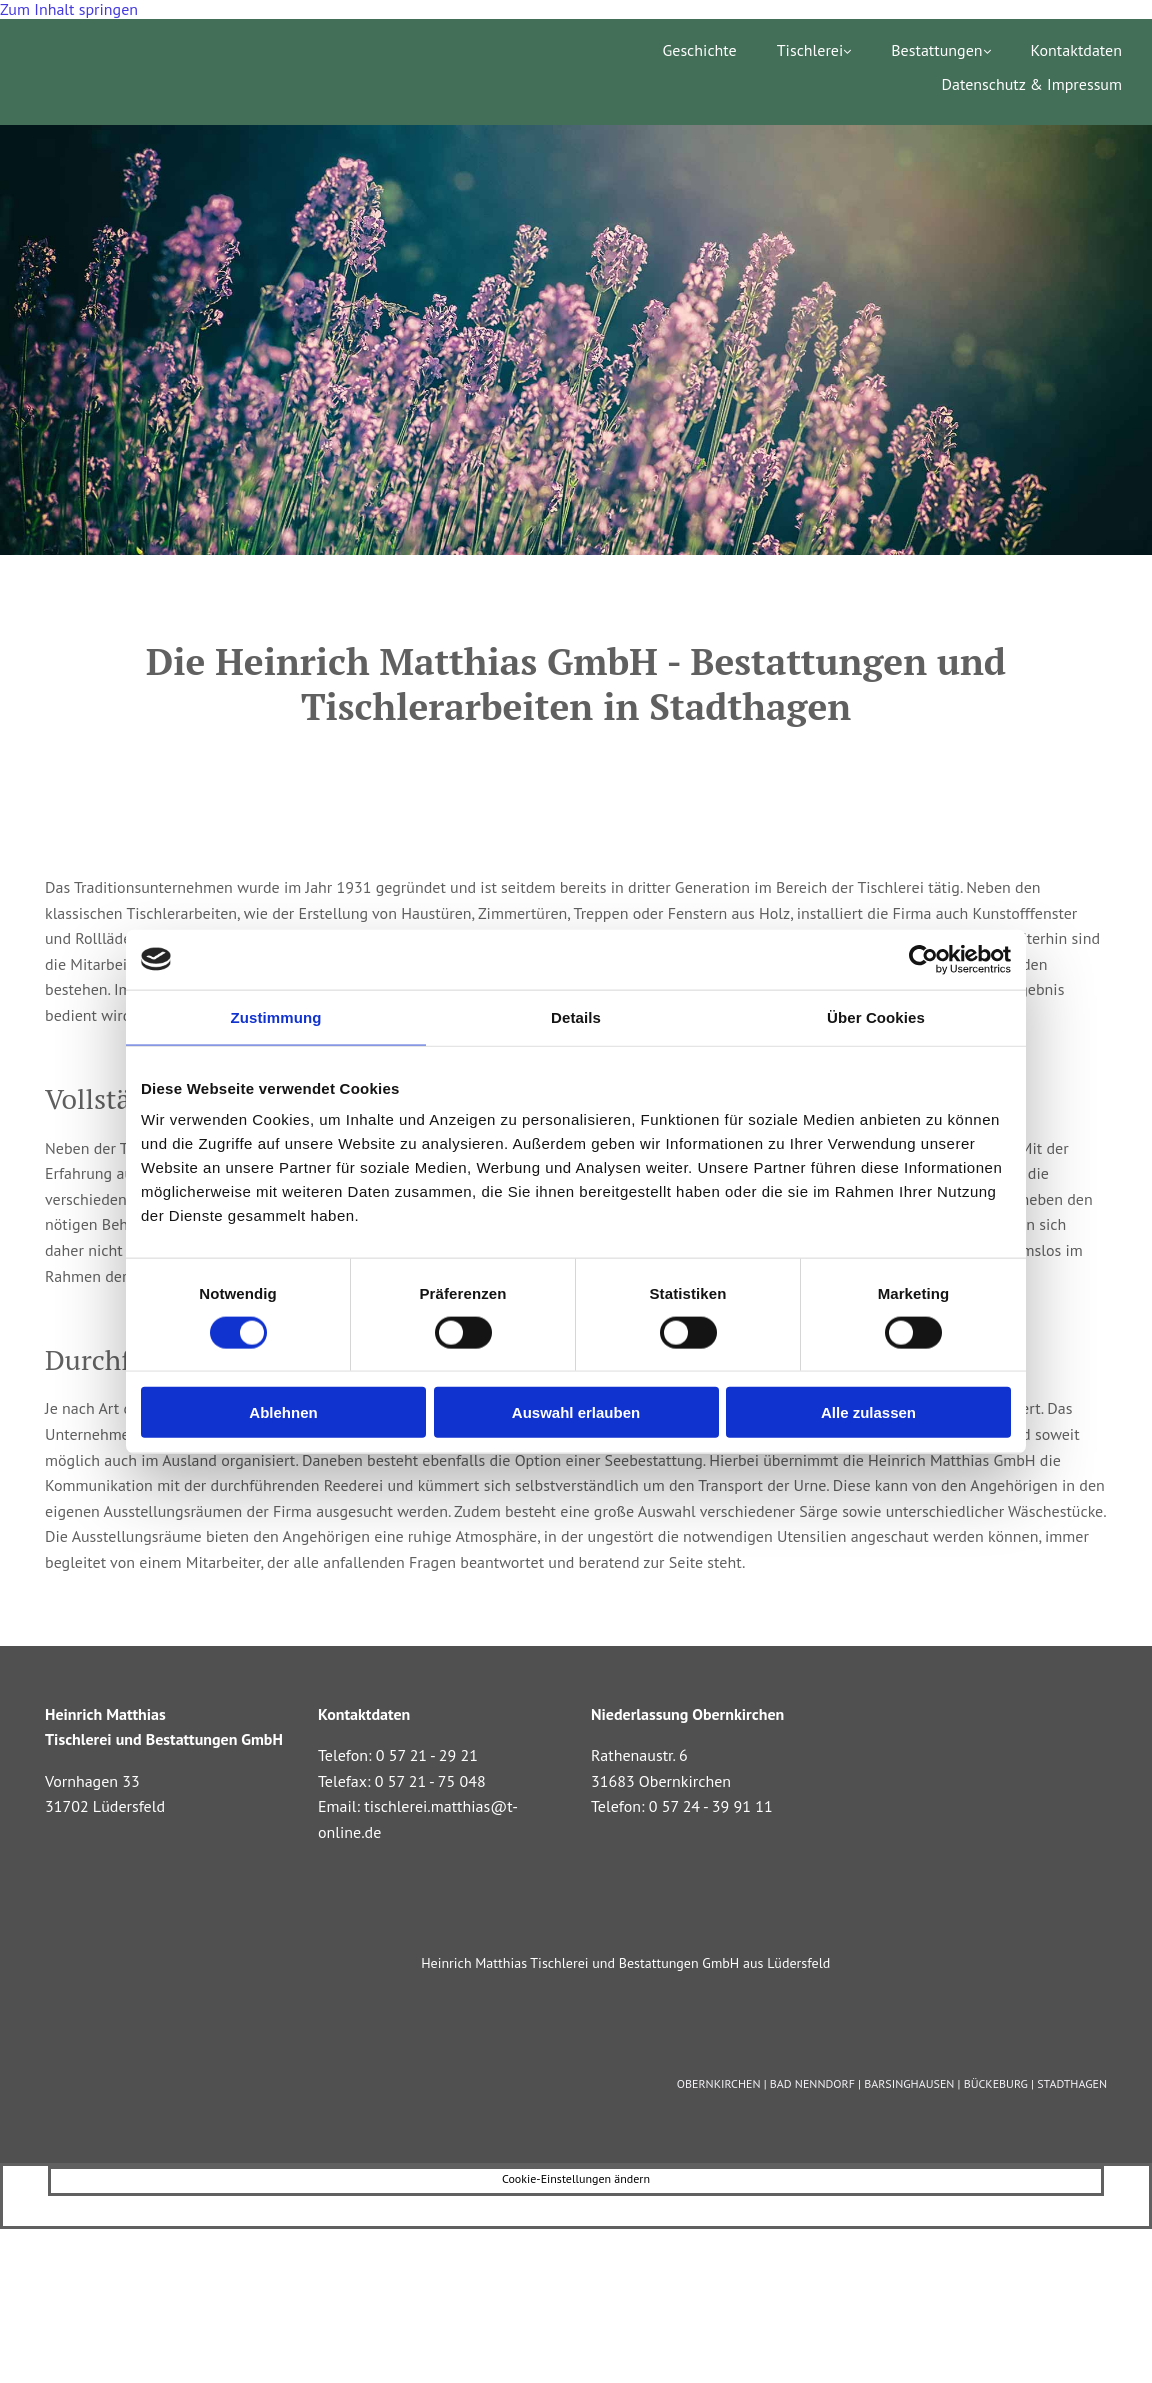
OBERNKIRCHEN (719, 2083)
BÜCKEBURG (996, 2083)
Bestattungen (936, 50)
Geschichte (699, 50)
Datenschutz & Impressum (1032, 84)
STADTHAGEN (1072, 2083)
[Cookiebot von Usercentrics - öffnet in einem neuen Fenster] (923, 959)
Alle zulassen (868, 1412)
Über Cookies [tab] (876, 1016)
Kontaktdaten (1076, 50)
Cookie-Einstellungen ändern (576, 2178)
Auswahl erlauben (576, 1412)
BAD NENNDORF (812, 2083)
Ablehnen (283, 1412)
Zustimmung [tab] (276, 1016)
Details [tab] (576, 1016)
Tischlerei (810, 50)
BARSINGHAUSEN (909, 2083)
